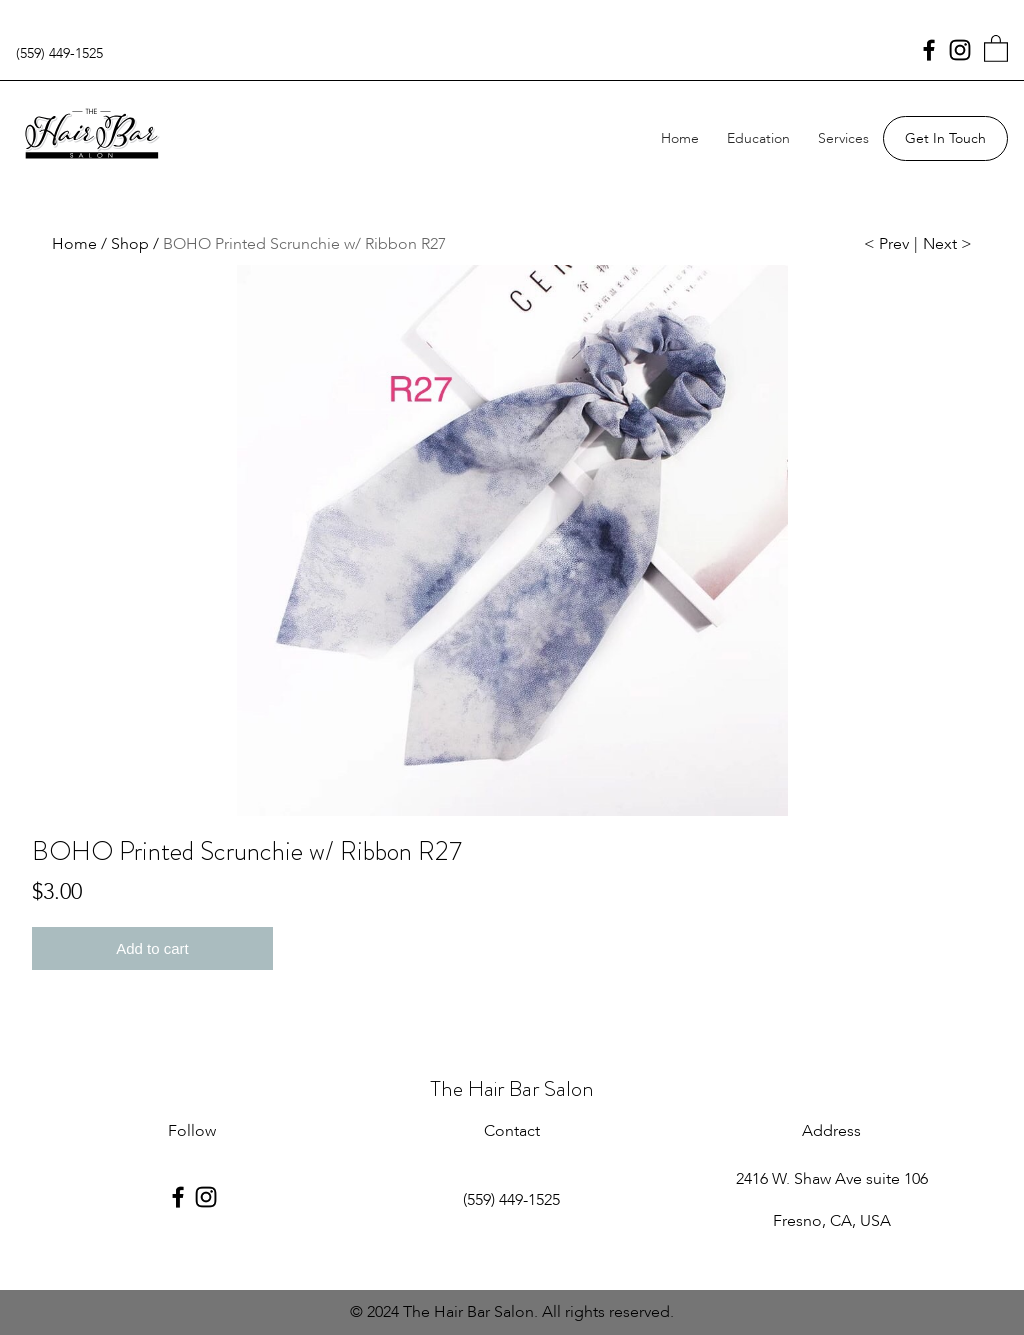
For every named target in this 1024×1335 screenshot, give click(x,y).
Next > (947, 244)
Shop (130, 244)
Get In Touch (945, 138)
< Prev (886, 244)
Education (758, 138)
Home (680, 138)
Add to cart (152, 948)
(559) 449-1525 (59, 53)
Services (843, 138)
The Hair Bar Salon (512, 1088)
